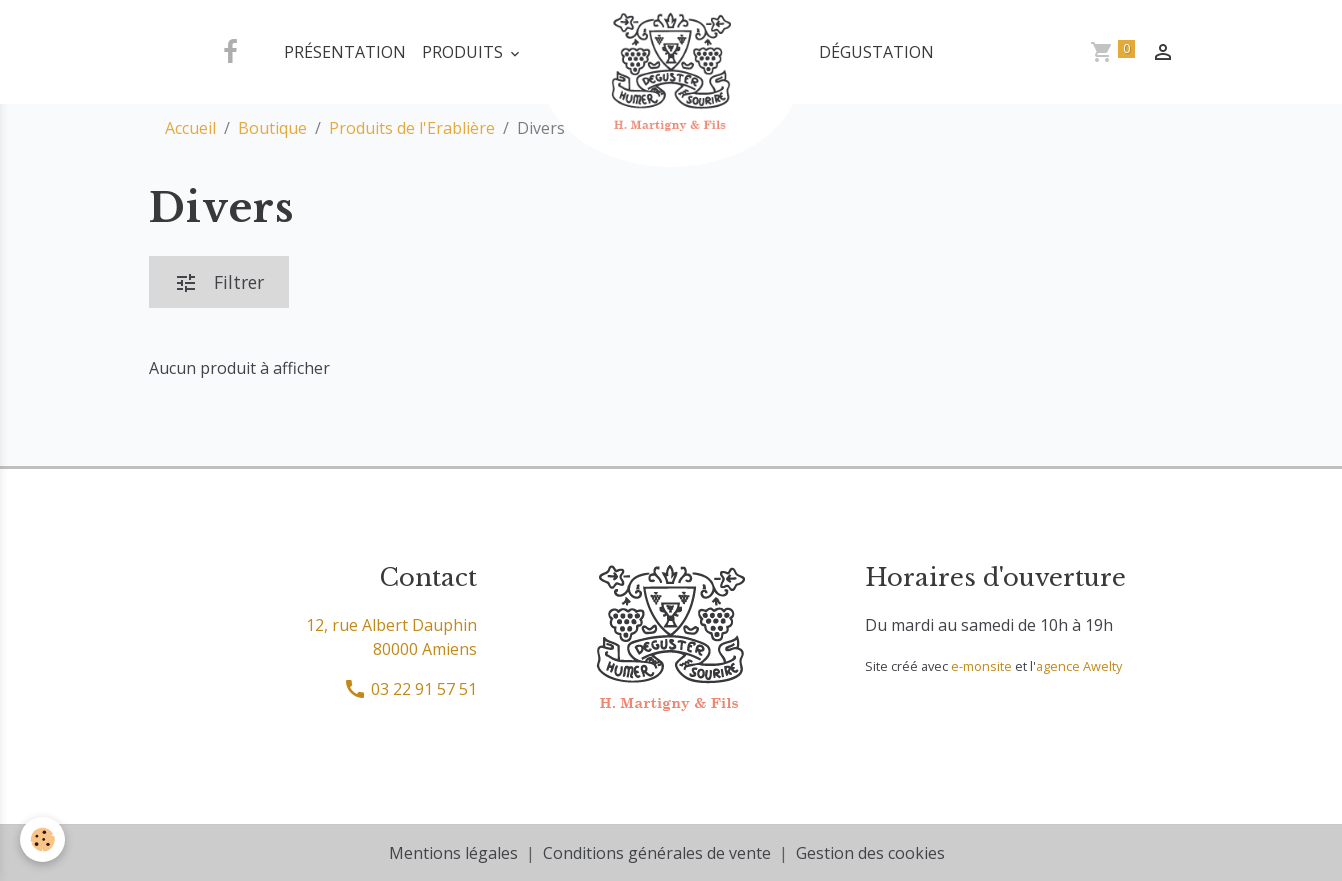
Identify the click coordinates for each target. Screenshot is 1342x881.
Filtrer (219, 282)
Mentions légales (453, 853)
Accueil (190, 128)
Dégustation (876, 52)
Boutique (272, 128)
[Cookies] (42, 839)
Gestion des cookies (870, 853)
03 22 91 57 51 (410, 689)
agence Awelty (1079, 666)
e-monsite (981, 666)
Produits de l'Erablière (412, 128)
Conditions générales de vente (657, 853)
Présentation (345, 52)
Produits (464, 52)
